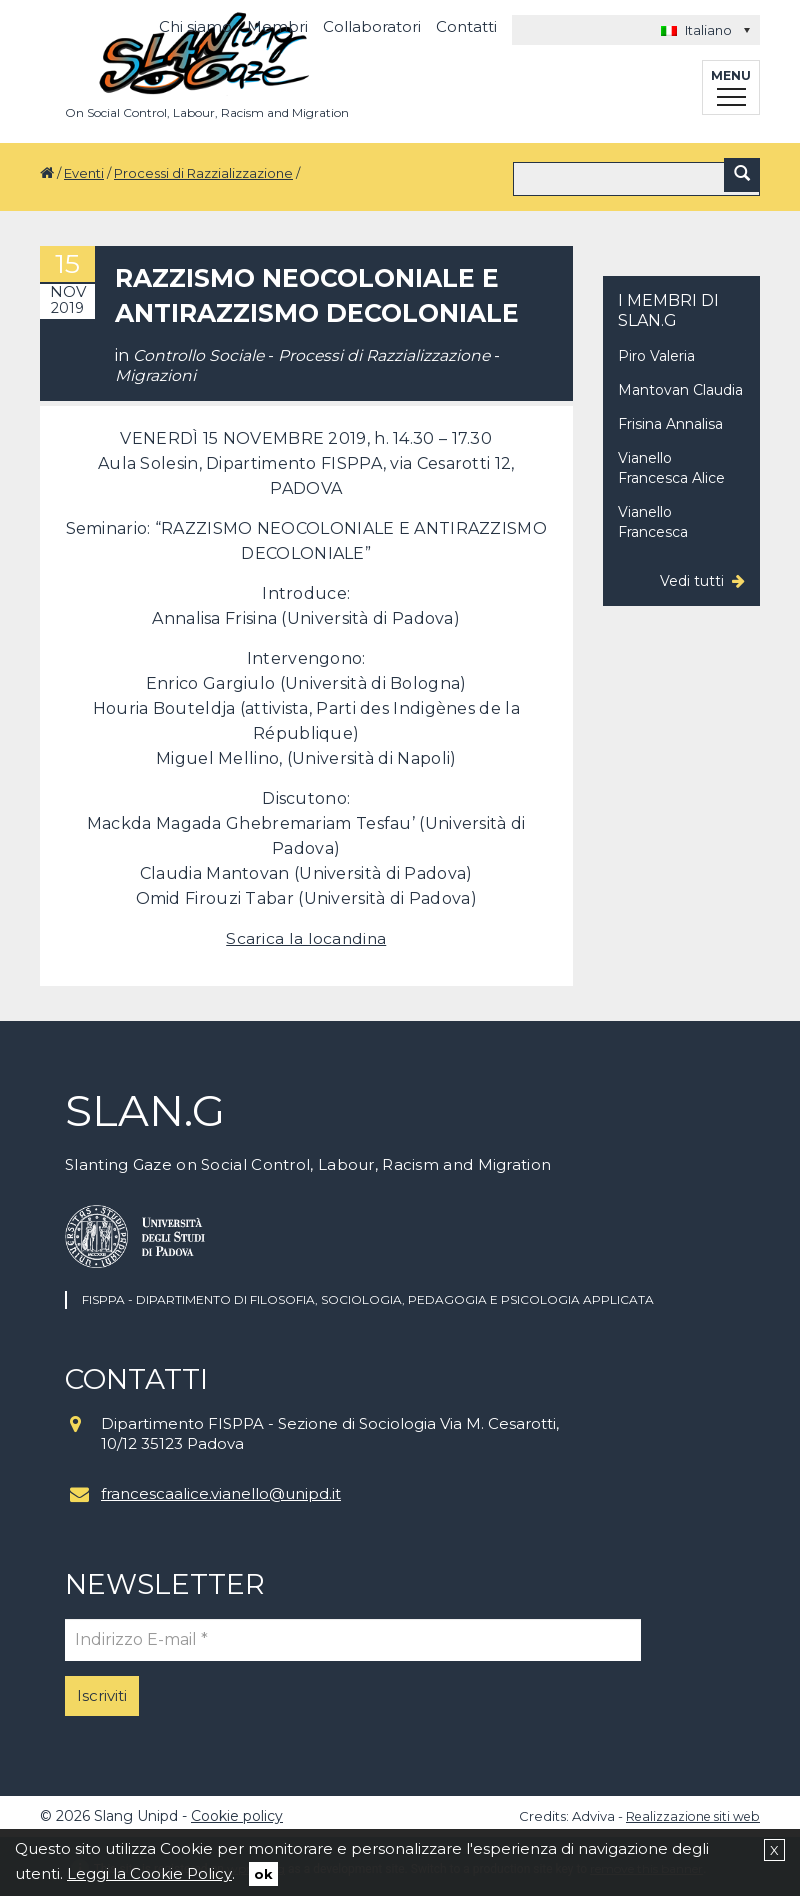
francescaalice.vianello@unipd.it (221, 1489)
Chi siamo (195, 26)
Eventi (84, 173)
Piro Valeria (656, 352)
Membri (277, 26)
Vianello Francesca (653, 518)
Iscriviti (102, 1691)
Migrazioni (155, 371)
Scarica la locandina (306, 934)
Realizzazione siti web (689, 1812)
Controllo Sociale (199, 351)
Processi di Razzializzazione (203, 173)
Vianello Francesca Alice (671, 464)
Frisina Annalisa (670, 420)
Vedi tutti (692, 577)
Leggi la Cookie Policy (149, 1873)
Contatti (466, 26)
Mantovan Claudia (680, 386)
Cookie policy (237, 1812)
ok (263, 1874)
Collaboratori (372, 26)
